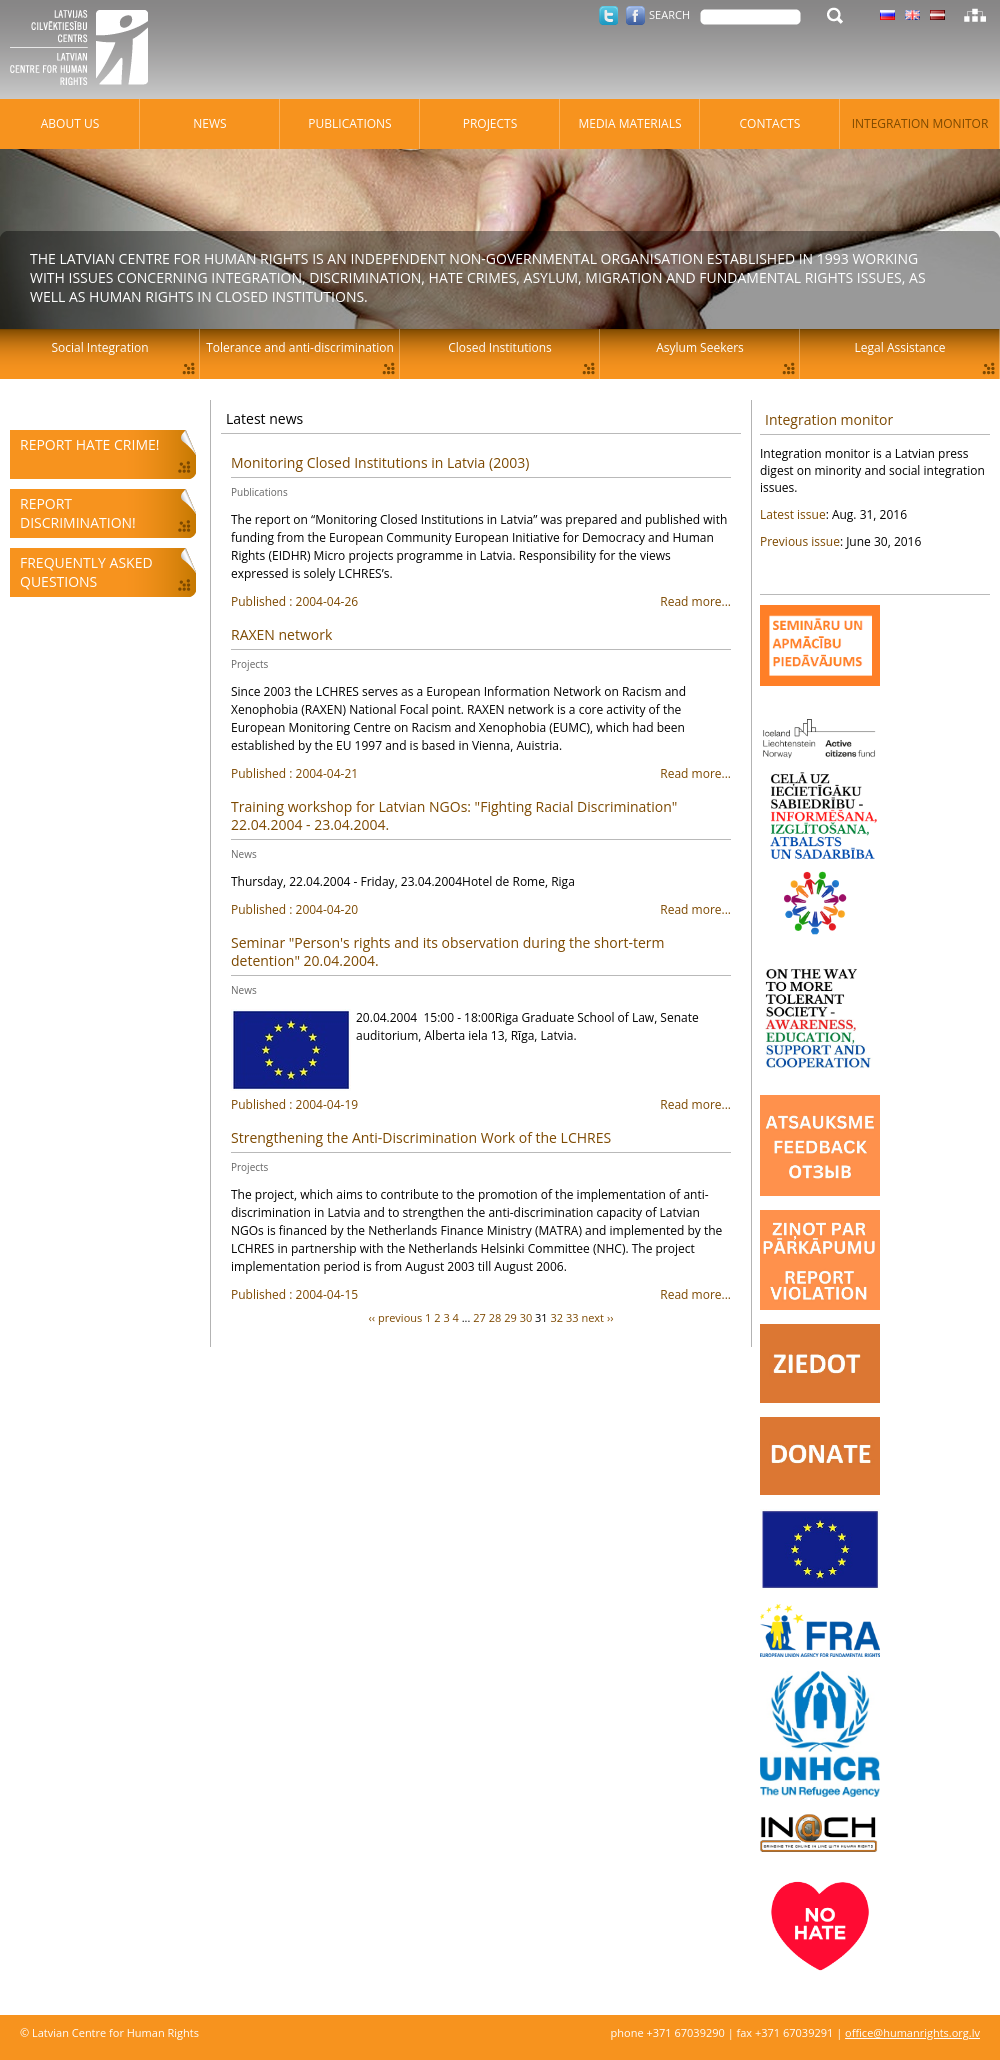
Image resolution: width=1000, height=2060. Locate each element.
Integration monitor (829, 419)
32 (557, 1317)
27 (479, 1317)
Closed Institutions (500, 347)
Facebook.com (635, 15)
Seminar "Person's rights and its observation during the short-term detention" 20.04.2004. (447, 951)
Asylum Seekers (700, 347)
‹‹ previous (396, 1317)
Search (669, 14)
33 (572, 1317)
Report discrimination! (78, 513)
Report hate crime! (89, 444)
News (244, 854)
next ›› (597, 1317)
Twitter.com (608, 15)
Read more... (481, 602)
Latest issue (793, 514)
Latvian (937, 15)
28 (495, 1317)
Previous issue (800, 541)
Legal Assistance (900, 347)
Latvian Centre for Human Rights (85, 50)
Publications (259, 492)
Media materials (629, 123)
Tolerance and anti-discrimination (300, 347)
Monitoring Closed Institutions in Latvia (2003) (380, 462)
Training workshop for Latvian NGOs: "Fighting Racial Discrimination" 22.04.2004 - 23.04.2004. (454, 815)
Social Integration (99, 347)
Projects (249, 664)
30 (526, 1317)
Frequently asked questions (86, 572)
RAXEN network (281, 634)
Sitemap (975, 15)
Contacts (770, 123)
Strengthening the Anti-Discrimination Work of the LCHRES (421, 1137)
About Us (70, 123)
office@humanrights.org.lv (912, 2032)
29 (510, 1317)
